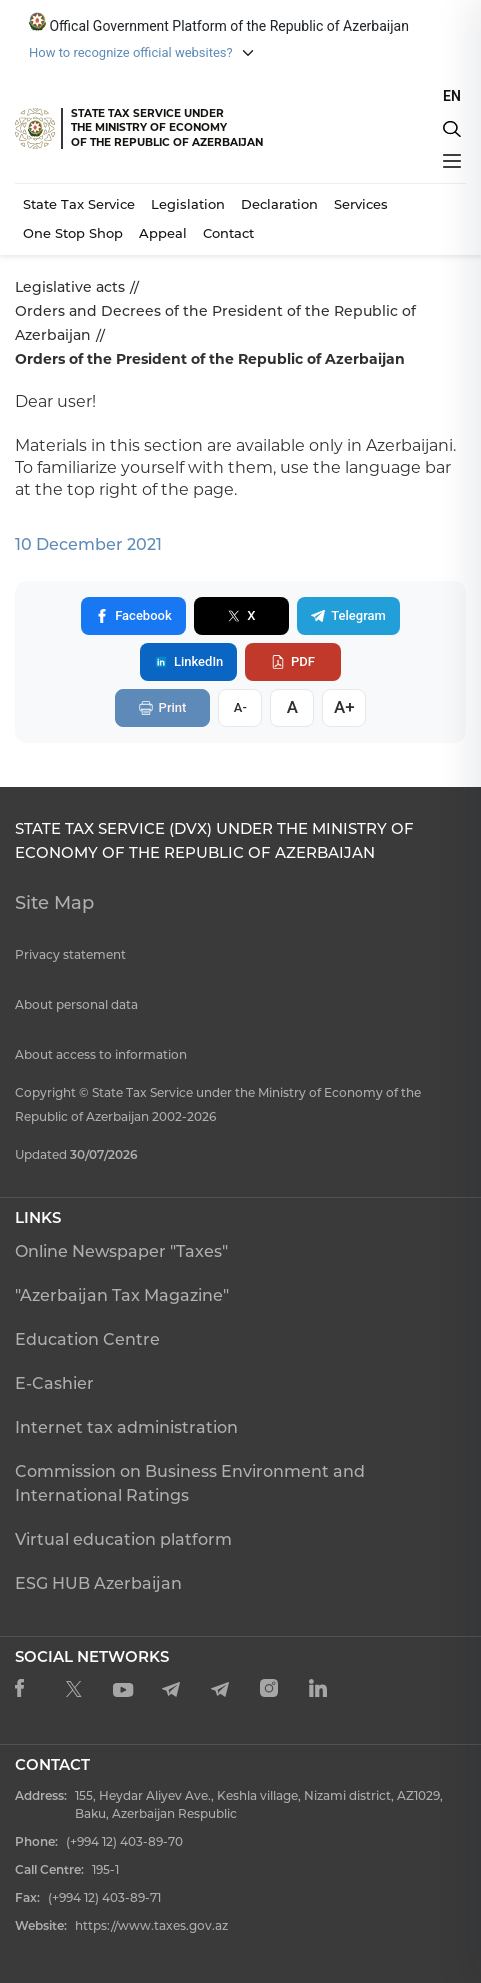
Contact (228, 233)
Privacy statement (70, 954)
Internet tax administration (126, 1427)
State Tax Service (79, 204)
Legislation (188, 204)
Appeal (163, 233)
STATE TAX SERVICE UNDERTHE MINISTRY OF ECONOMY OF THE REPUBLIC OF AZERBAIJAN (167, 127)
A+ (346, 707)
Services (361, 204)
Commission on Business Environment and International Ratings (190, 1483)
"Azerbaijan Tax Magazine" (122, 1295)
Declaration (279, 204)
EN (452, 96)
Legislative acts (70, 287)
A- (242, 707)
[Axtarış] (452, 129)
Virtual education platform (123, 1539)
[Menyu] (452, 161)
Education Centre (87, 1339)
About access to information (101, 1054)
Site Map (54, 903)
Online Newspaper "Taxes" (121, 1251)
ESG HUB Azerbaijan (98, 1583)
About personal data (76, 1004)
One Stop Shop (73, 233)
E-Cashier (54, 1383)
